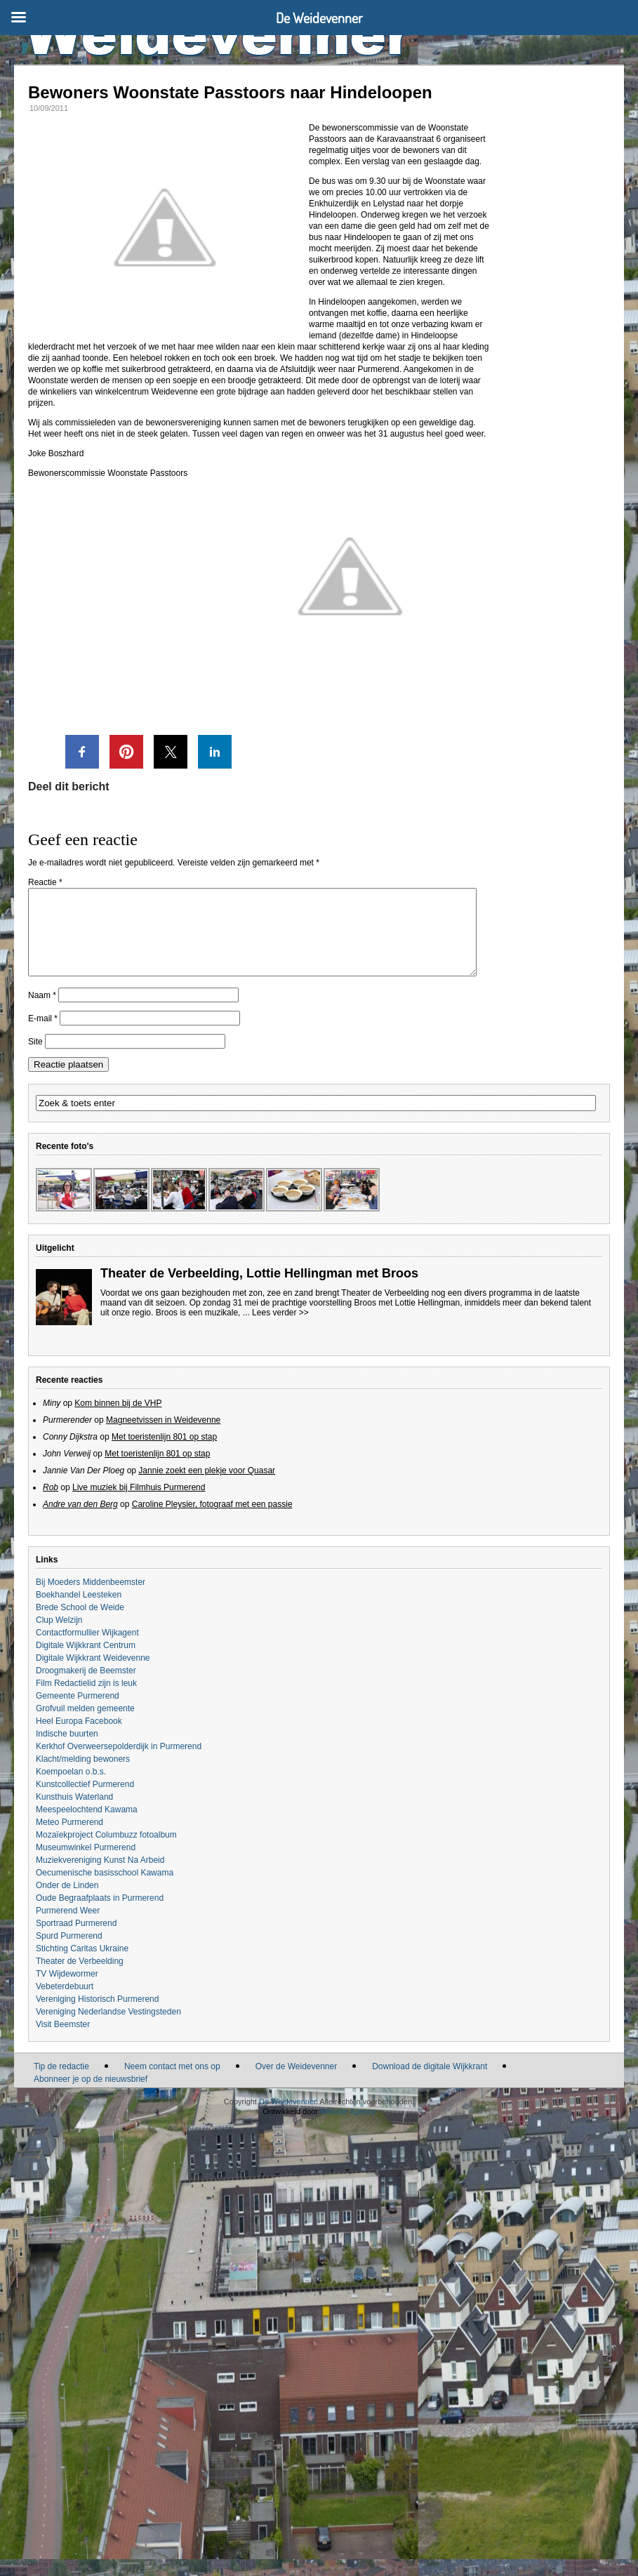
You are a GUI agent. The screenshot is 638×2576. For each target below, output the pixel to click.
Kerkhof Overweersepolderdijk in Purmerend (118, 1763)
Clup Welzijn (59, 1637)
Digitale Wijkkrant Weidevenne (93, 1675)
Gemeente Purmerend (77, 1713)
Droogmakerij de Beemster (86, 1687)
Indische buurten (67, 1750)
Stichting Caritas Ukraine (82, 1965)
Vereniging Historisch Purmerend (97, 2016)
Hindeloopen (332, 215)
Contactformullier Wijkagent (87, 1649)
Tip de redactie (61, 2083)
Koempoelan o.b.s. (71, 1788)
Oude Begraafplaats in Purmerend (100, 1915)
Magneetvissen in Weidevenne (163, 1437)
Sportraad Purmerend (76, 1940)
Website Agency (348, 2128)
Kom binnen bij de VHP (117, 1420)
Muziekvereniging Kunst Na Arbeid (100, 1877)
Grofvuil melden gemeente (85, 1725)
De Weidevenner (287, 2118)
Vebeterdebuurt (64, 2003)
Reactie (45, 882)
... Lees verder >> (276, 1329)
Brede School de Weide (80, 1624)
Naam (42, 1012)
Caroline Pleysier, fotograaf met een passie (212, 1521)
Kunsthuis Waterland (74, 1814)
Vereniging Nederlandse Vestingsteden (108, 2028)
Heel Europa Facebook (79, 1738)
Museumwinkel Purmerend (85, 1864)
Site (35, 1058)
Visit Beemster (63, 2041)
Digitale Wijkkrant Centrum (85, 1662)
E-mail (43, 1035)
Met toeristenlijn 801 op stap (164, 1454)
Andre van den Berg (80, 1521)
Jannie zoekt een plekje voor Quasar (206, 1487)
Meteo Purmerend (69, 1839)
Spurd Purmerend (69, 1953)
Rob (50, 1504)
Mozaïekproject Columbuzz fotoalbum (106, 1852)
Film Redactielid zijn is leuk (86, 1700)
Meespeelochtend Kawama (87, 1826)
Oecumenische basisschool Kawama (104, 1889)
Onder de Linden (67, 1902)
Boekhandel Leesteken (78, 1611)
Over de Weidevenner (296, 2083)
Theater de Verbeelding (80, 1978)
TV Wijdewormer (67, 1991)
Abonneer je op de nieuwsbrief (90, 2096)
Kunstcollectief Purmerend (85, 1801)
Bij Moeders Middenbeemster (90, 1599)
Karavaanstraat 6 (409, 139)
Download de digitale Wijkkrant (429, 2083)
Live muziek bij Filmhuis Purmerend (138, 1504)
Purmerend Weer (68, 1927)
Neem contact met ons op (172, 2083)
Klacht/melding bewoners (83, 1776)
